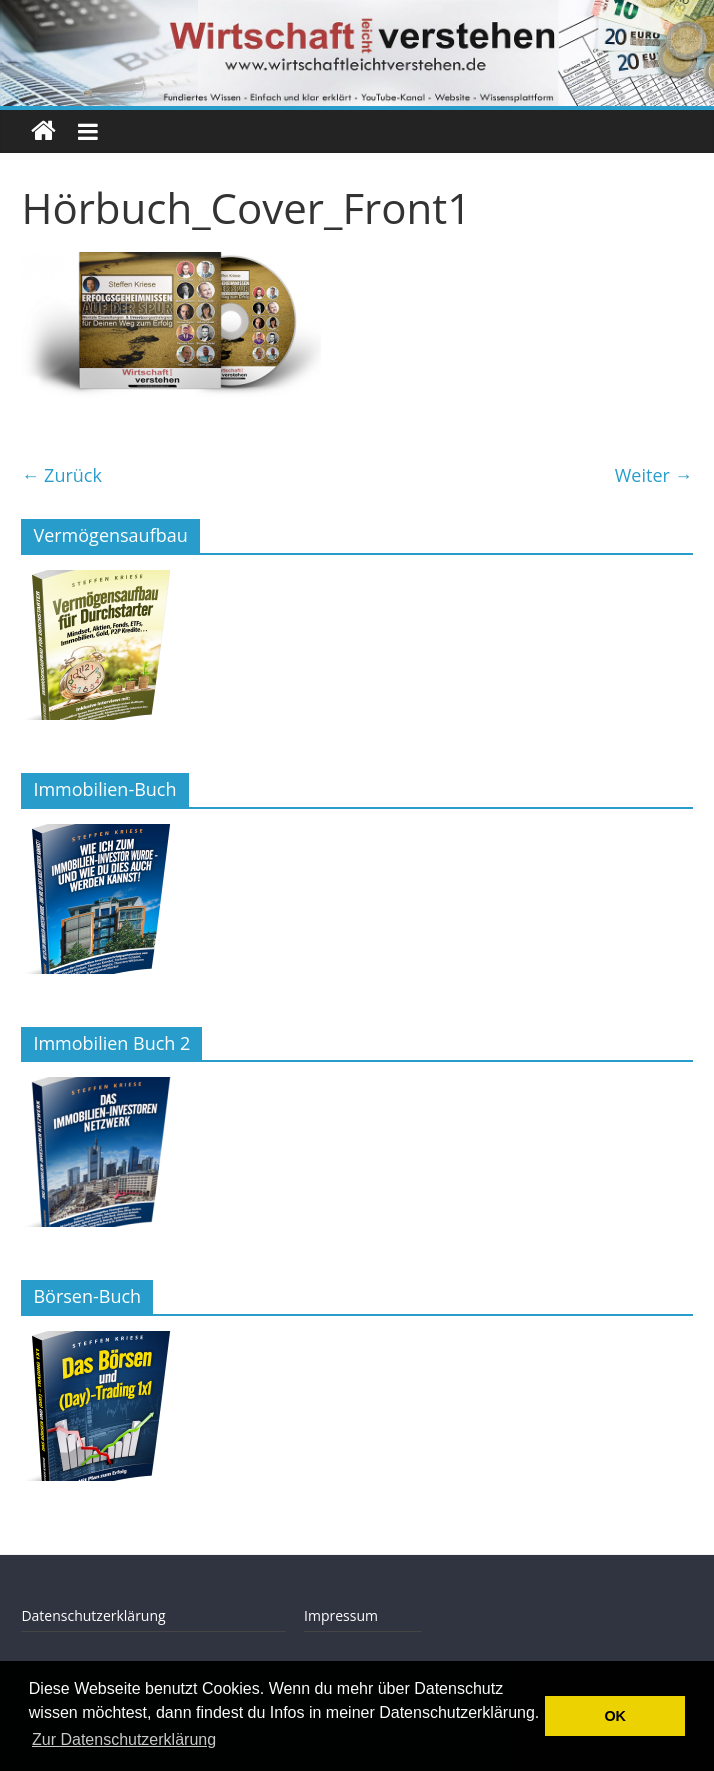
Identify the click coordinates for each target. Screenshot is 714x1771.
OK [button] (615, 1716)
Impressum (341, 1615)
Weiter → (654, 475)
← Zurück (61, 475)
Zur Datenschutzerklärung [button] (124, 1739)
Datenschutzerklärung (93, 1615)
